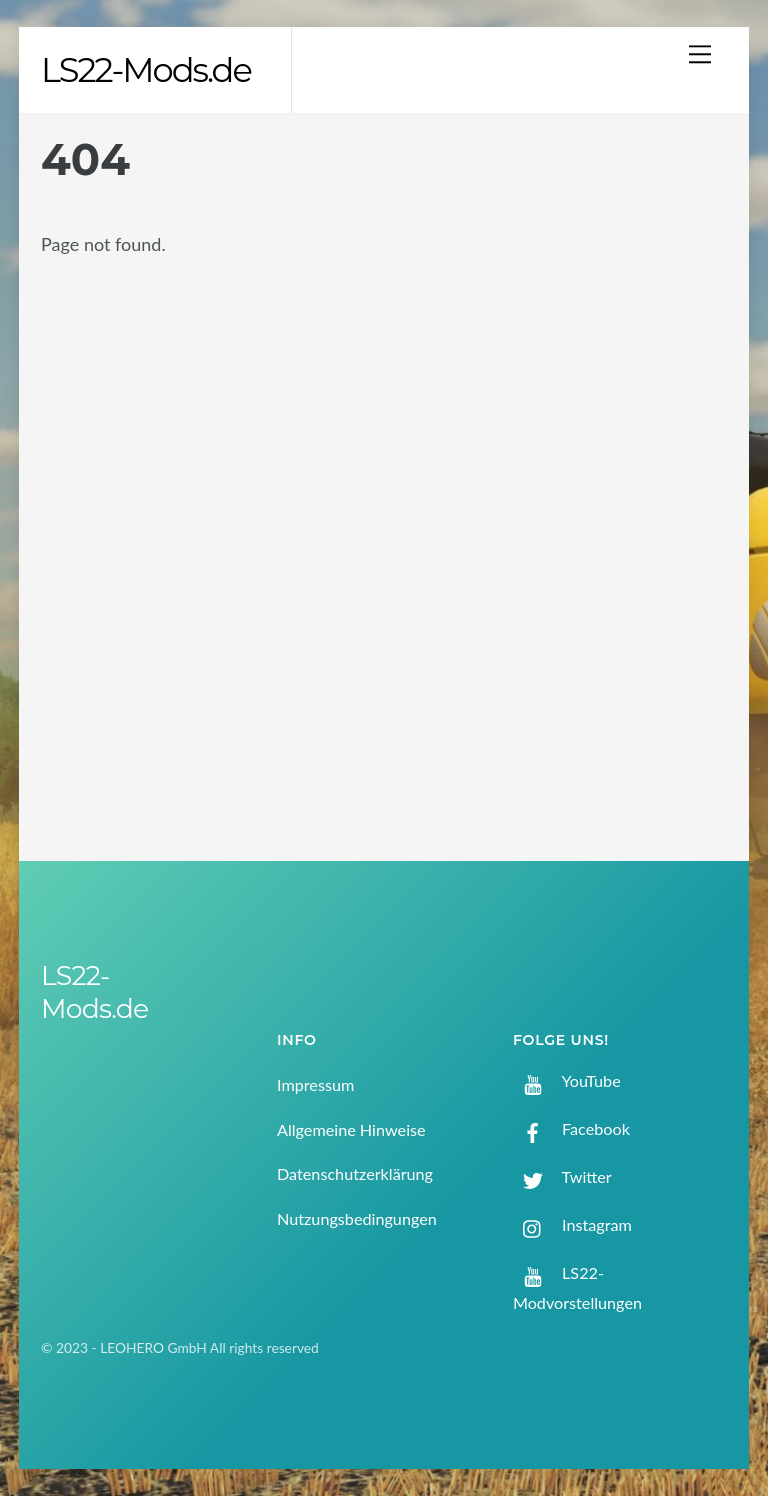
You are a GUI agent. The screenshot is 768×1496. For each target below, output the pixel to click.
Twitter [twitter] (562, 1176)
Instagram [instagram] (572, 1224)
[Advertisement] (644, 453)
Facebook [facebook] (571, 1128)
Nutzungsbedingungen (357, 1218)
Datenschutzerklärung (355, 1173)
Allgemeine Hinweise (351, 1129)
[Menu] (700, 53)
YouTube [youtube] (567, 1080)
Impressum (315, 1084)
